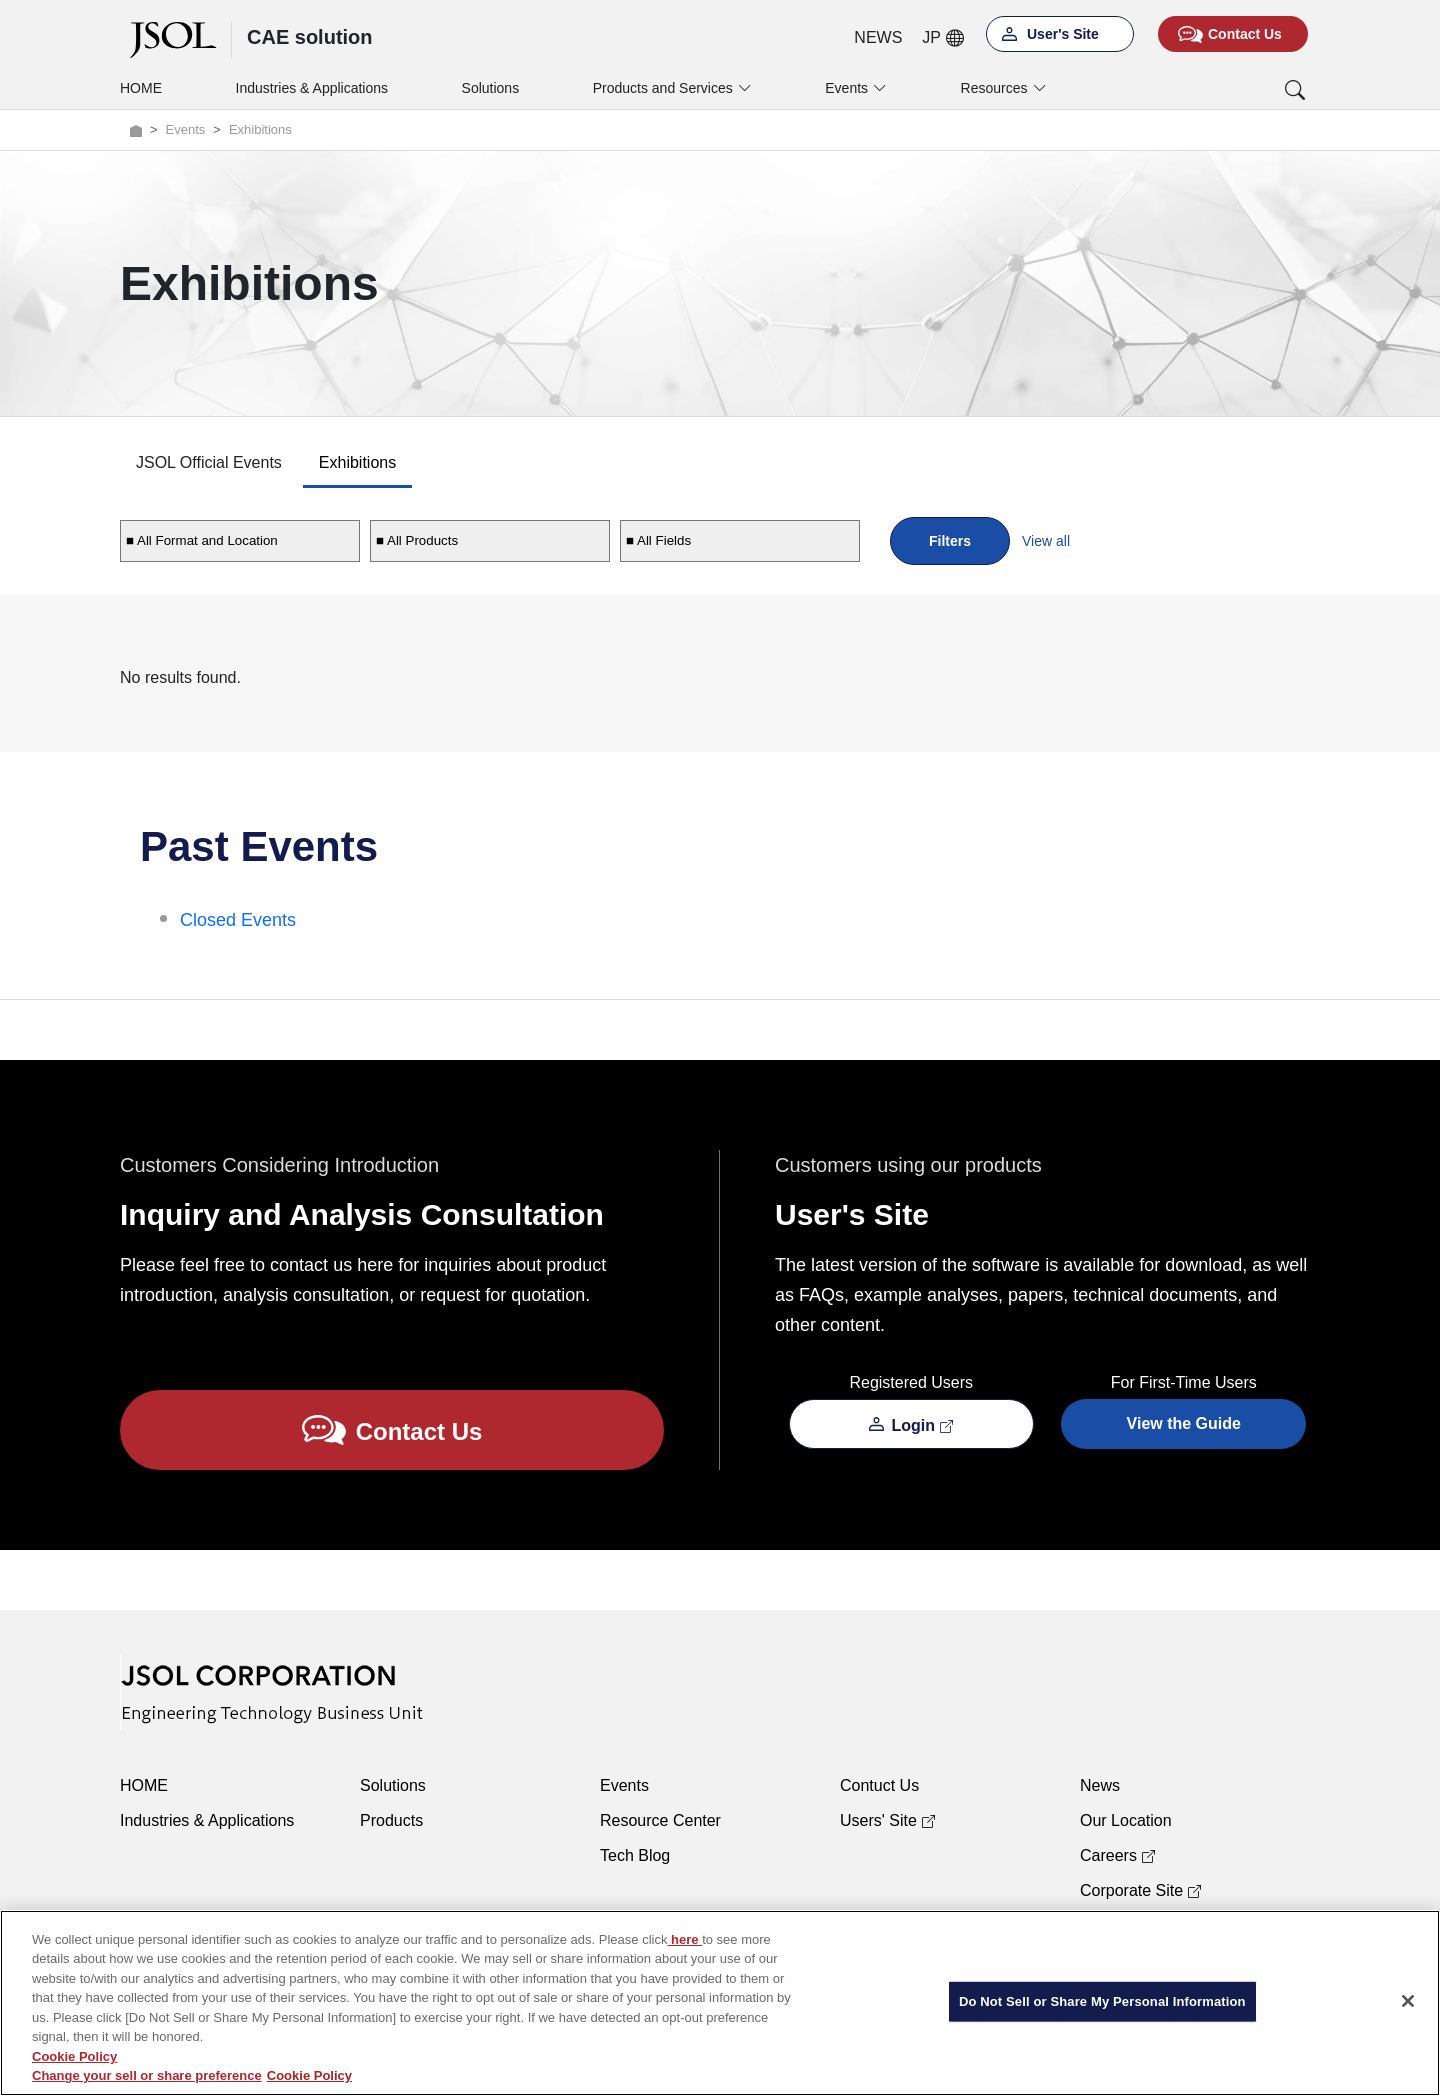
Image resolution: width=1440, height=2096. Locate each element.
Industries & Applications (312, 88)
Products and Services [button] (672, 88)
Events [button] (856, 88)
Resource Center (660, 1820)
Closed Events (238, 920)
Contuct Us (879, 1785)
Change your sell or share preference (147, 2075)
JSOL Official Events (209, 462)
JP (943, 38)
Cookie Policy (74, 2056)
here (684, 1939)
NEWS (878, 37)
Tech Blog (635, 1855)
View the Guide (1184, 1423)
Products (391, 1820)
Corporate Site (1140, 1890)
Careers (1117, 1855)
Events (624, 1785)
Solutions (491, 88)
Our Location (1126, 1820)
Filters (950, 541)
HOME (141, 88)
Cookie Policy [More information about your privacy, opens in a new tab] (309, 2075)
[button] (1212, 90)
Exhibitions (357, 462)
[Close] (1408, 2001)
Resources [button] (1004, 88)
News (1100, 1785)
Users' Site (887, 1820)
